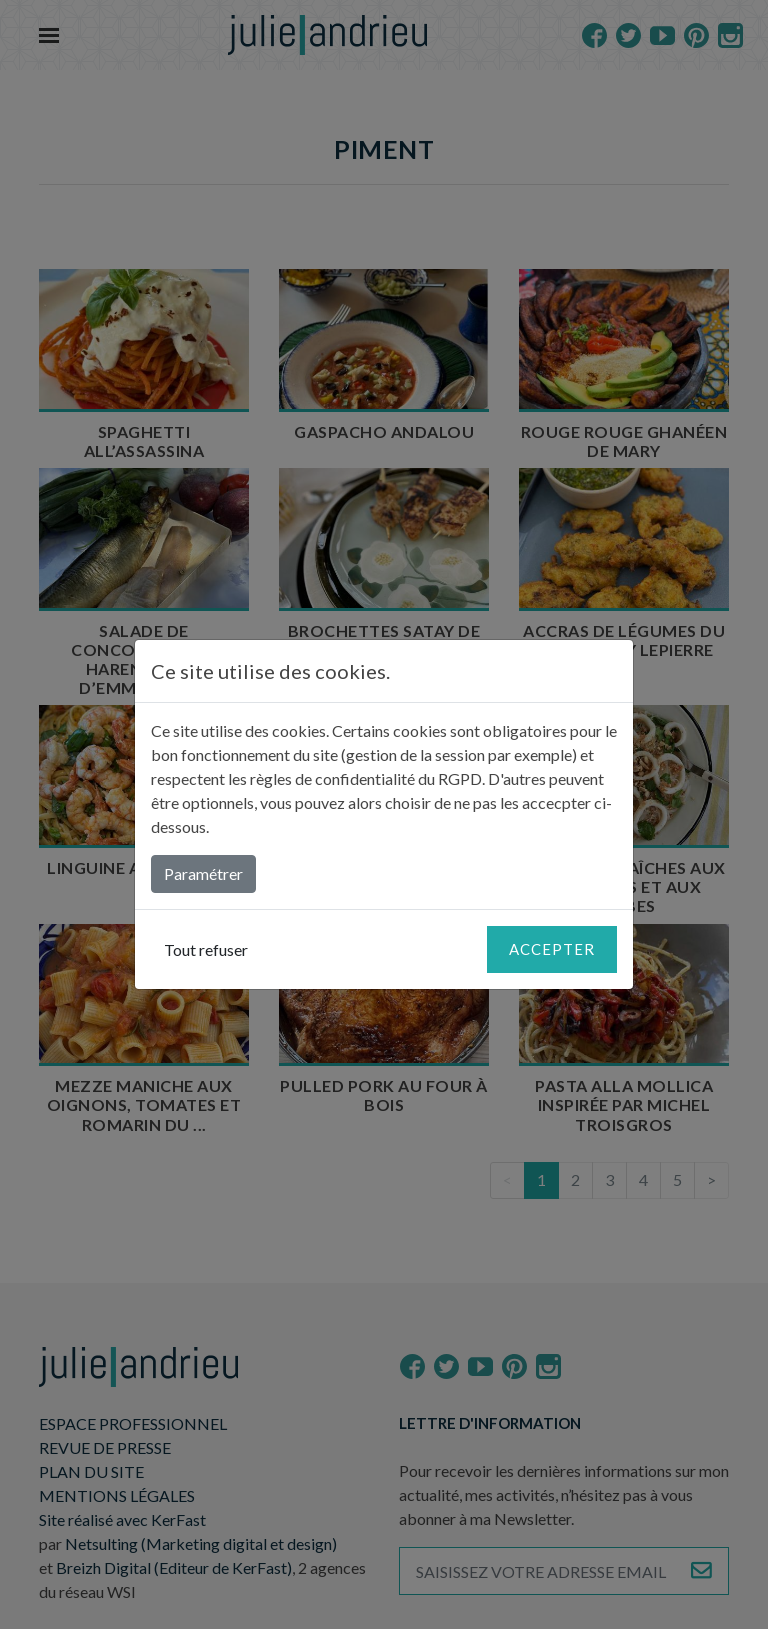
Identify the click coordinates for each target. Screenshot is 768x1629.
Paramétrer (203, 873)
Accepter (552, 949)
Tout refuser (206, 949)
